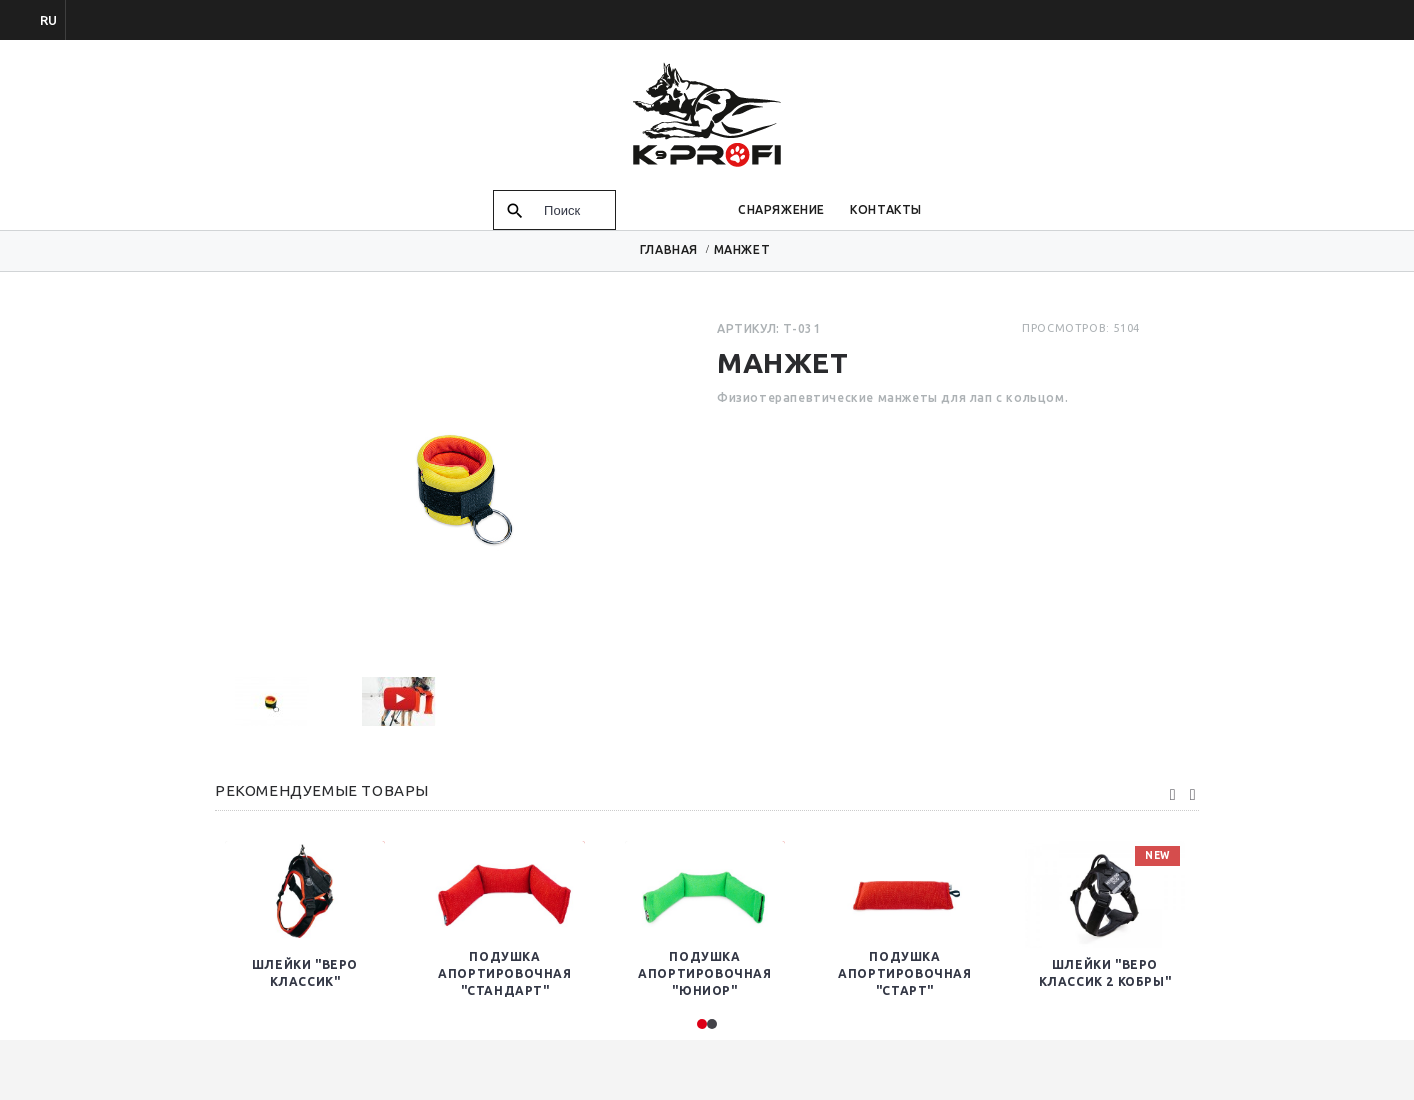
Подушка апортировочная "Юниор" (704, 973)
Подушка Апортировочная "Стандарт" (504, 973)
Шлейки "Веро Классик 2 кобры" (1105, 973)
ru (48, 20)
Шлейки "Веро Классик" (305, 973)
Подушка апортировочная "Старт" (904, 973)
